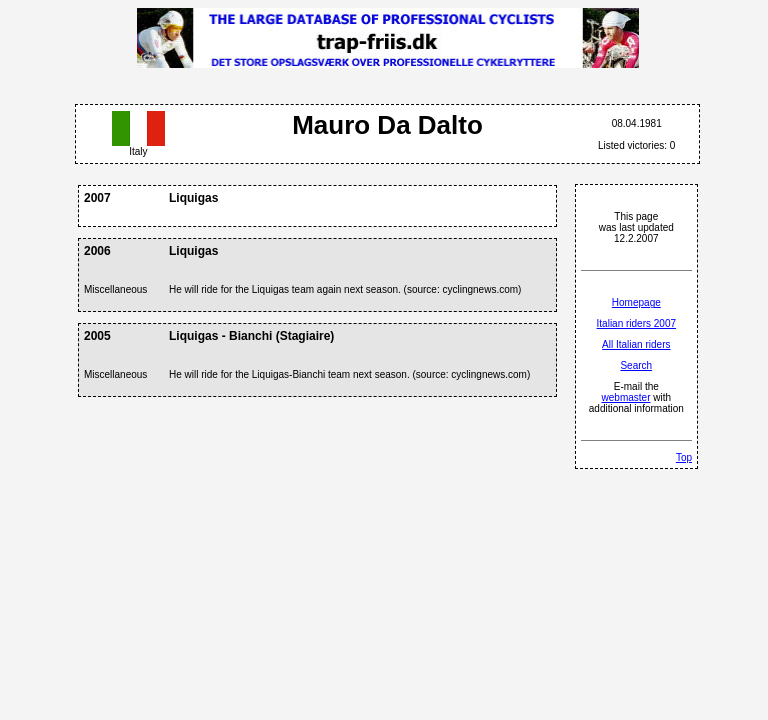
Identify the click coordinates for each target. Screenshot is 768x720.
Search (636, 365)
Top (684, 457)
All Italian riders (636, 344)
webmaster (626, 397)
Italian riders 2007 (637, 323)
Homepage (636, 302)
